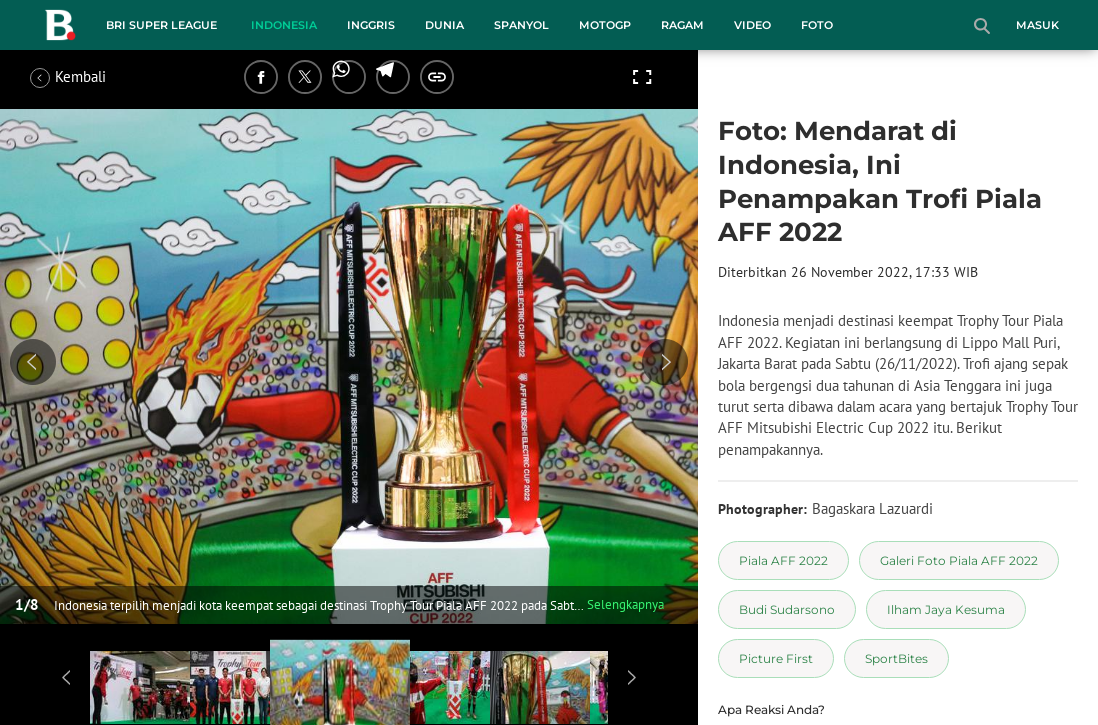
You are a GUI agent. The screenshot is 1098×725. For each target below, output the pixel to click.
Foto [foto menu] (817, 25)
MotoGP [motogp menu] (605, 25)
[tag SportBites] (896, 658)
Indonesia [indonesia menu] (284, 25)
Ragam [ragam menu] (682, 25)
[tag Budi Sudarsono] (787, 609)
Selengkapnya (625, 604)
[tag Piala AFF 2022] (783, 560)
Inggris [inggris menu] (371, 25)
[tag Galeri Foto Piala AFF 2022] (959, 560)
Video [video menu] (752, 25)
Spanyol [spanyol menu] (521, 25)
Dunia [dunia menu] (444, 25)
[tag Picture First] (776, 658)
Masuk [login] (1037, 25)
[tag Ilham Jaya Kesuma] (946, 609)
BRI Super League (161, 25)
